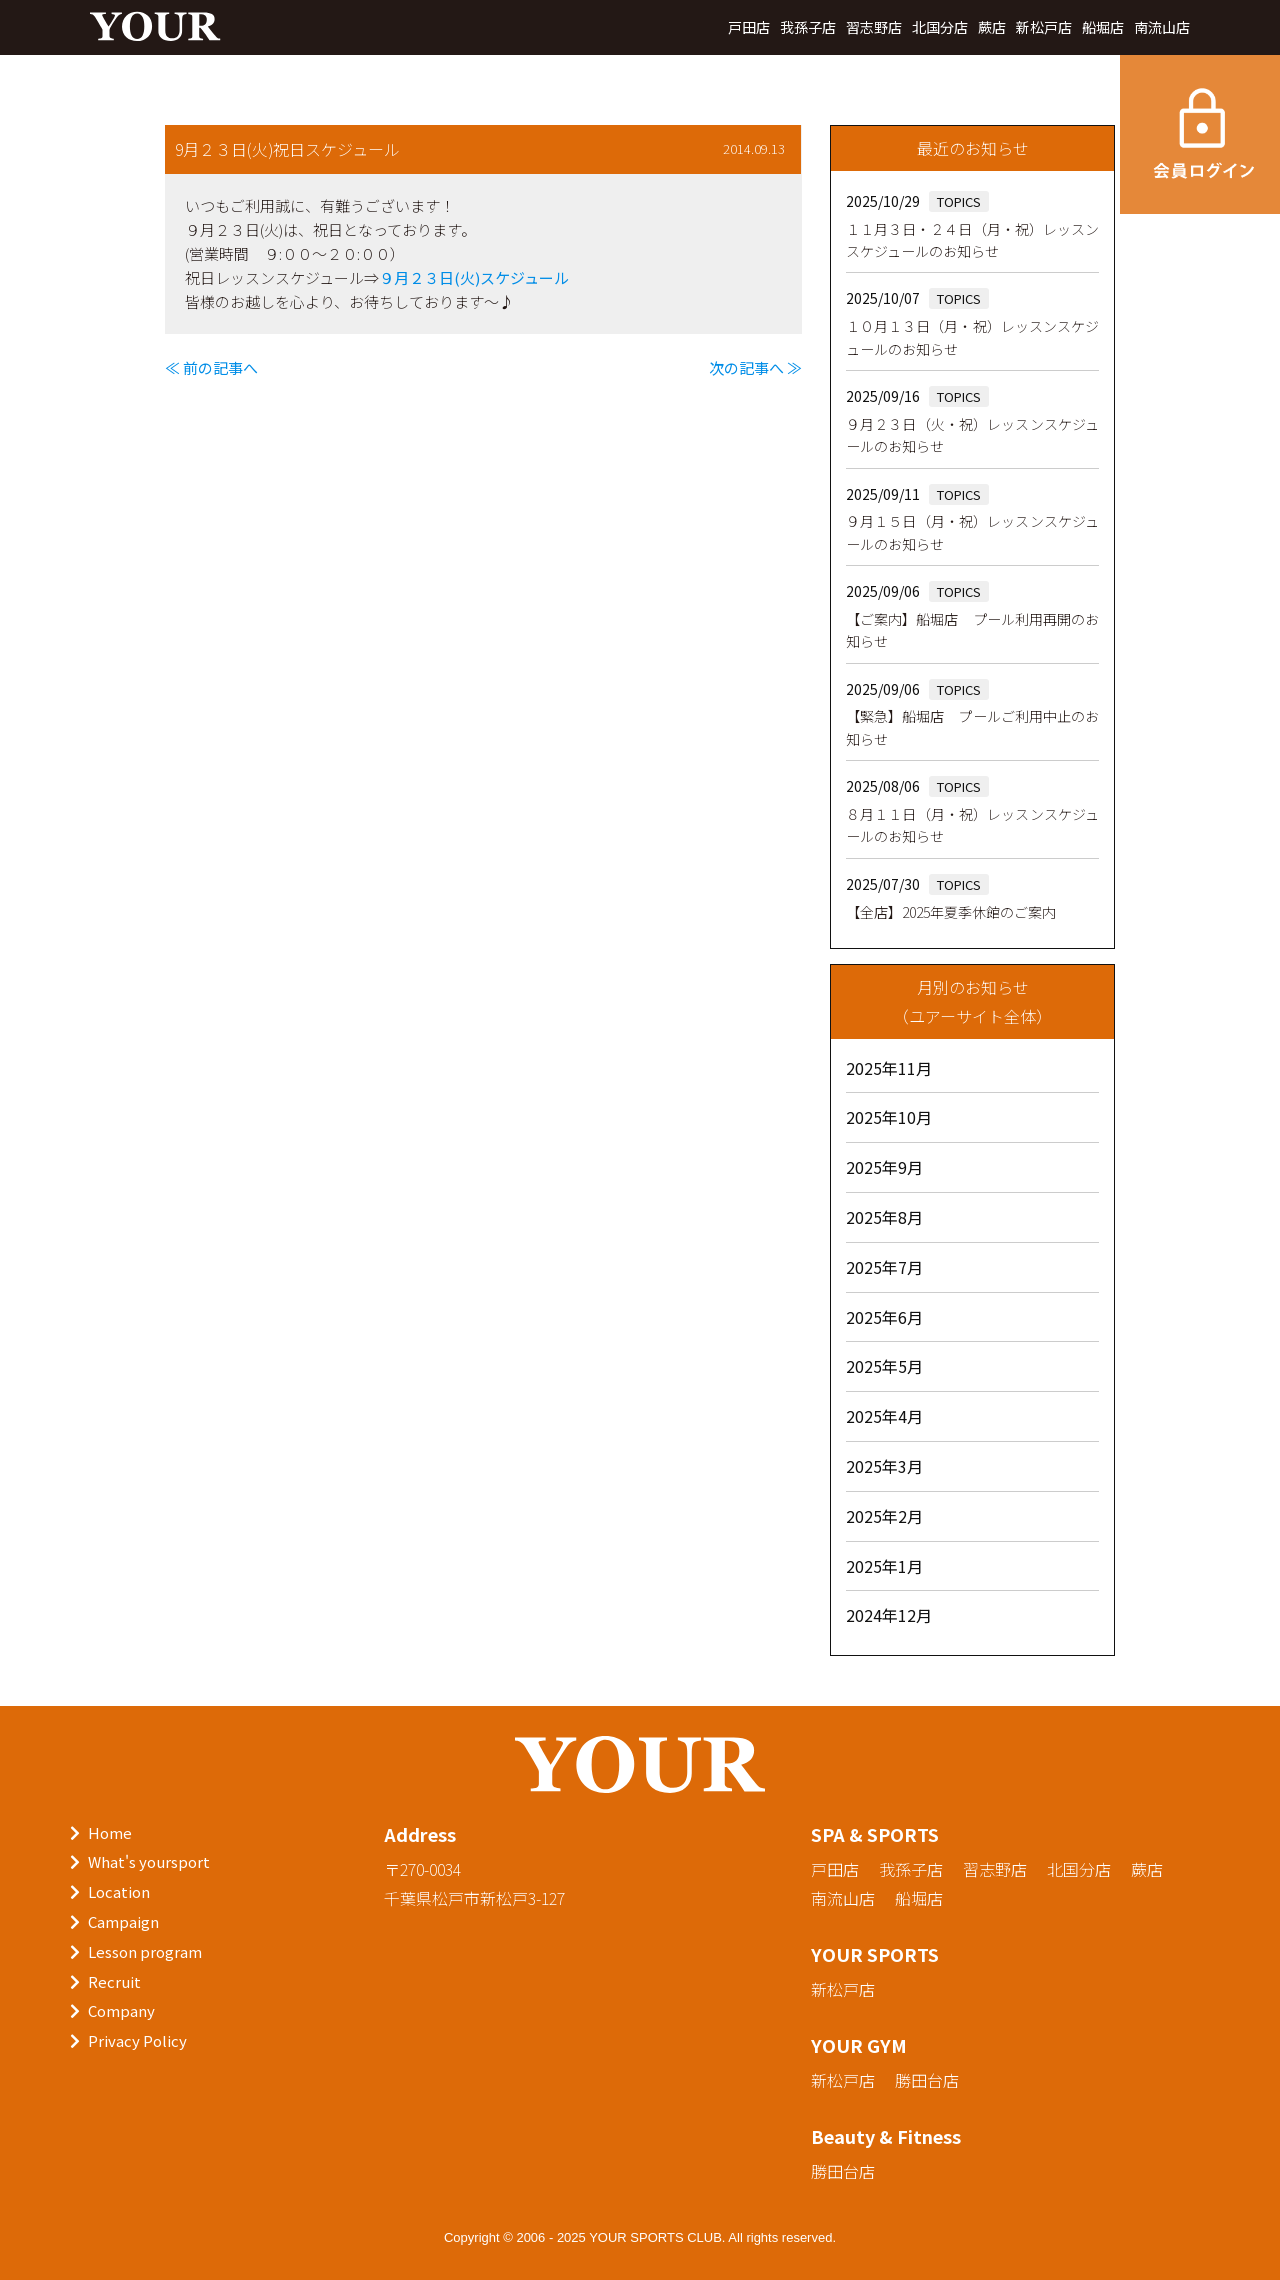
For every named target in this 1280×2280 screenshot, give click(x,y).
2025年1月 (884, 1566)
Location (119, 1891)
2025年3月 (884, 1466)
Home (110, 1832)
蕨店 (992, 27)
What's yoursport (149, 1861)
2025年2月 (884, 1516)
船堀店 (1103, 27)
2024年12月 (889, 1615)
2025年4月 (884, 1416)
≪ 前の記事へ (211, 367)
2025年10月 (889, 1117)
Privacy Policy (137, 2040)
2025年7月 (884, 1267)
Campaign (123, 1921)
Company (121, 2010)
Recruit (114, 1981)
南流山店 (1162, 27)
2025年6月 (884, 1317)
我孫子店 (808, 27)
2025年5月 (884, 1366)
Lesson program (145, 1951)
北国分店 (940, 27)
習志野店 (874, 27)
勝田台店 (927, 2080)
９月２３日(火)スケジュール (474, 277)
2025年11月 (889, 1068)
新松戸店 (1044, 27)
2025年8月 (884, 1217)
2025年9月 (884, 1167)
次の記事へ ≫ (755, 367)
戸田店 (749, 27)
